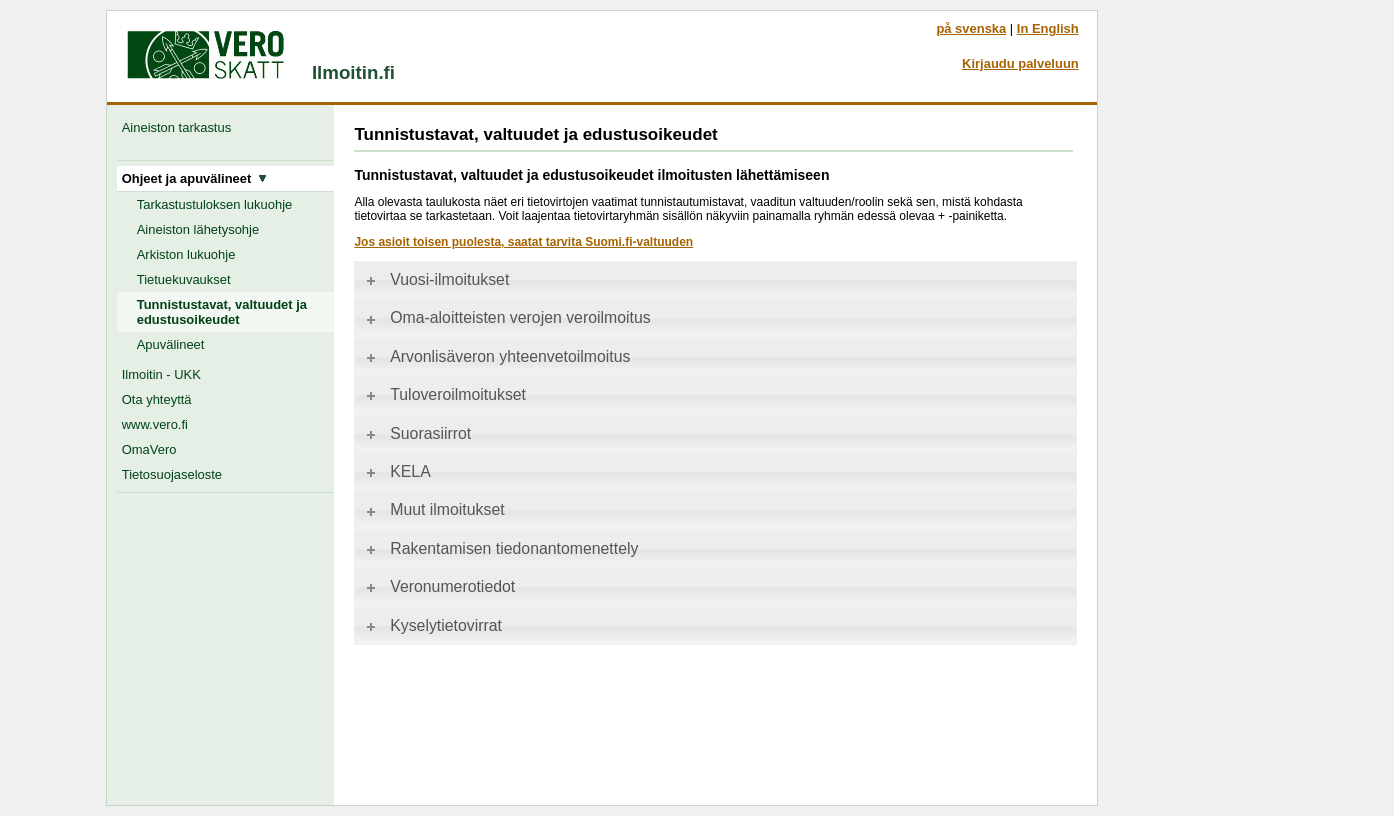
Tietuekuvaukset (184, 279)
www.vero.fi (155, 424)
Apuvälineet (171, 344)
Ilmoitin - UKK (161, 374)
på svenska (971, 28)
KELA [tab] (396, 471)
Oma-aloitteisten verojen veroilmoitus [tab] (506, 317)
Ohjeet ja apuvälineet (195, 178)
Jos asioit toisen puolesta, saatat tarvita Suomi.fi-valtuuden (523, 242)
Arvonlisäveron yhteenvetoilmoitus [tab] (496, 356)
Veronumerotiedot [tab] (439, 586)
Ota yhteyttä (157, 399)
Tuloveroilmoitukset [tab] (444, 394)
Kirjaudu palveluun (1020, 63)
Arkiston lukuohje (186, 254)
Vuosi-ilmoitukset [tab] (436, 279)
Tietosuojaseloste (172, 474)
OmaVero (149, 449)
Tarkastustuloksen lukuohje (215, 204)
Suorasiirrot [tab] (417, 433)
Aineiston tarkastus (180, 127)
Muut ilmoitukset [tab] (433, 509)
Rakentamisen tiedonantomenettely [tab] (500, 548)
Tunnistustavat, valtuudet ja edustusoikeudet (222, 312)
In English (1048, 28)
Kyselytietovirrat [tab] (432, 625)
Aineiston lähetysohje (198, 229)
